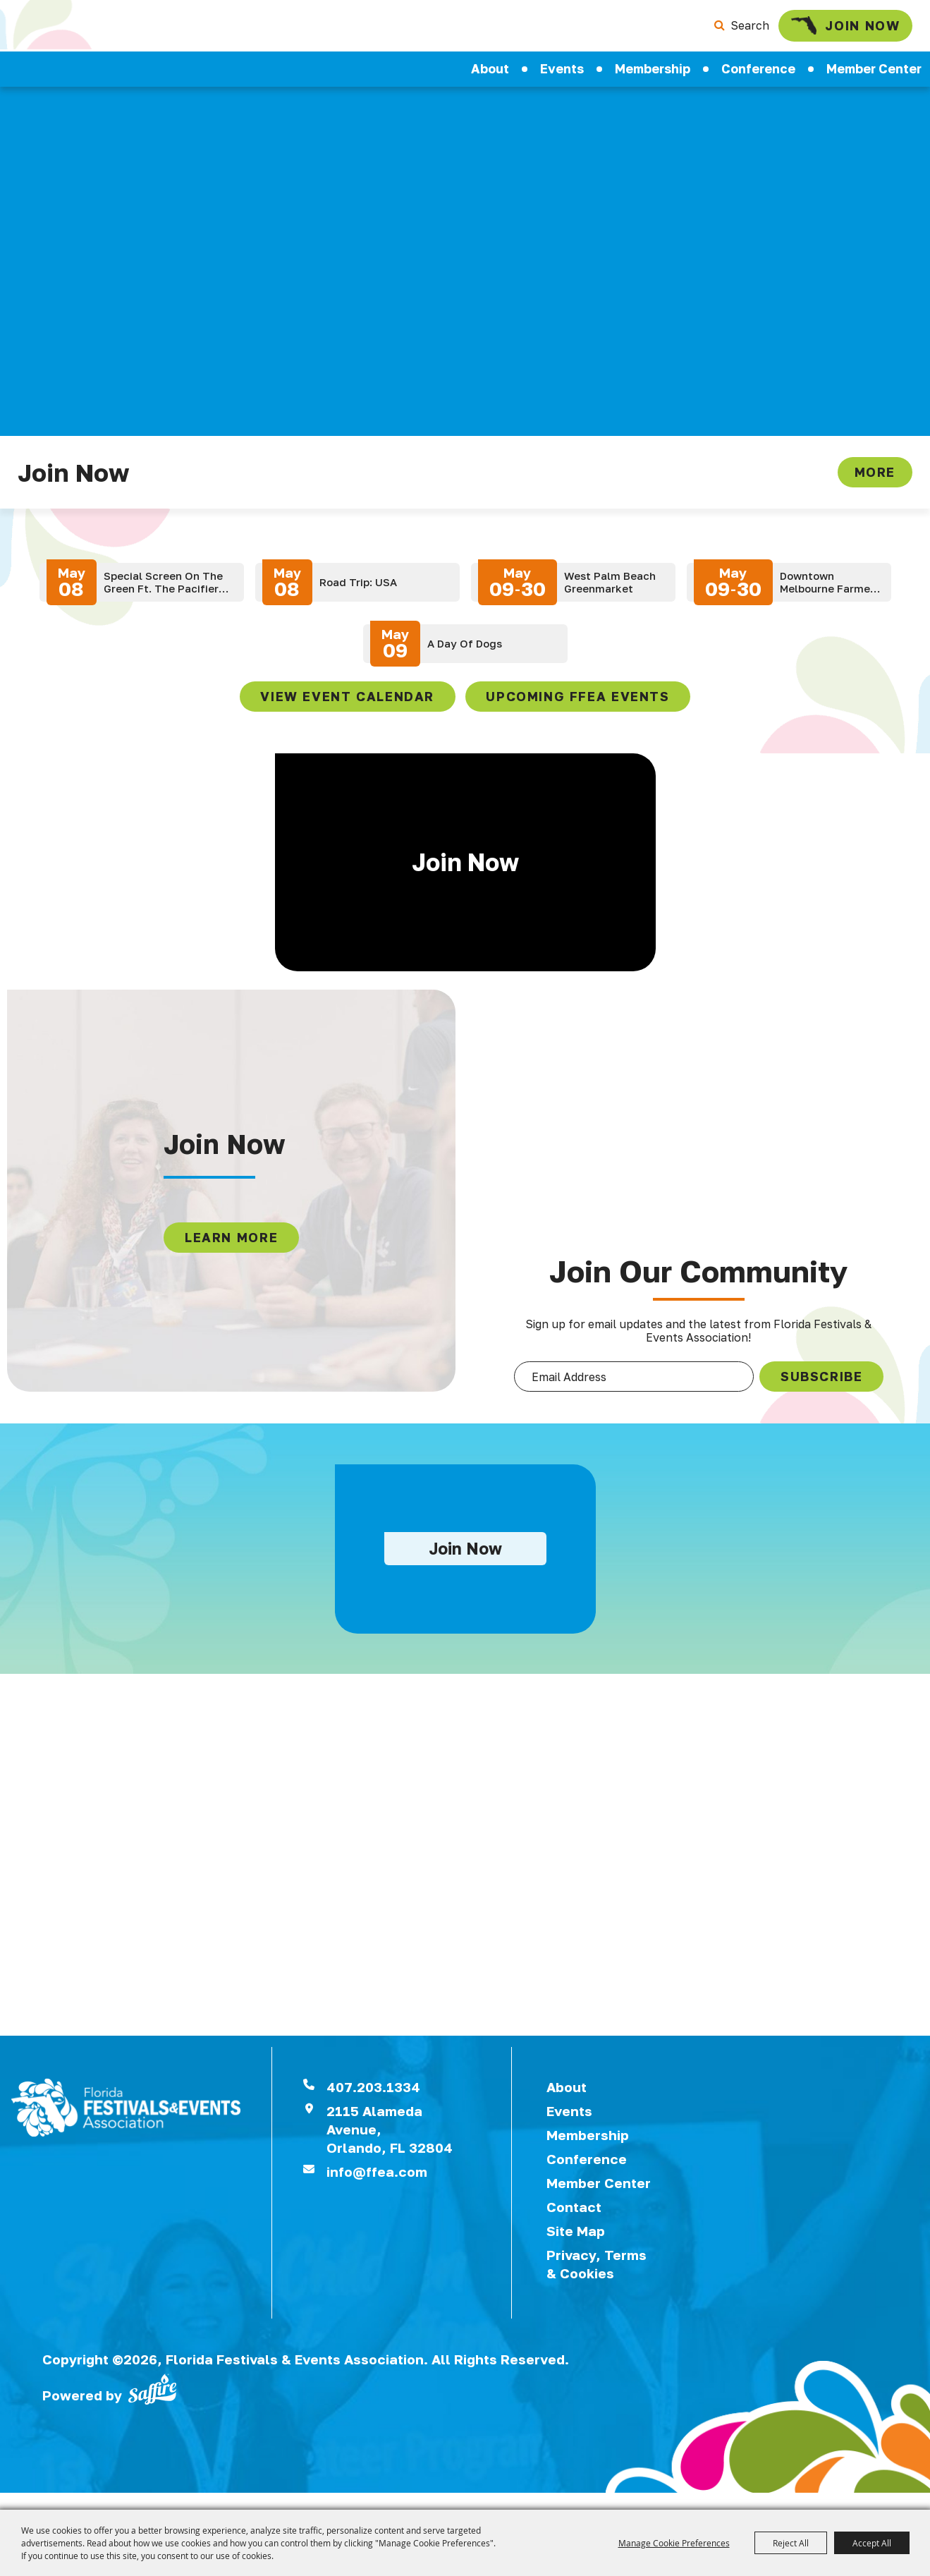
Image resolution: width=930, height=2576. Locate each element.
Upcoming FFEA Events (577, 702)
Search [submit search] (740, 28)
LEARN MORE (229, 1244)
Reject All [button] (791, 2542)
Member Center (598, 2199)
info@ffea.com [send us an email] (376, 2188)
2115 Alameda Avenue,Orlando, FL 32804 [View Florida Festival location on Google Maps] (389, 2145)
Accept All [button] (871, 2542)
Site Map (575, 2247)
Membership (652, 73)
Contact (573, 2223)
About (490, 73)
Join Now (841, 28)
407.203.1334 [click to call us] (373, 2103)
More (875, 477)
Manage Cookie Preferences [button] (674, 2542)
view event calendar (347, 702)
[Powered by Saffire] (152, 2404)
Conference (758, 73)
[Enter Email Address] (634, 1383)
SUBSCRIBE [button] (824, 1383)
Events (562, 73)
